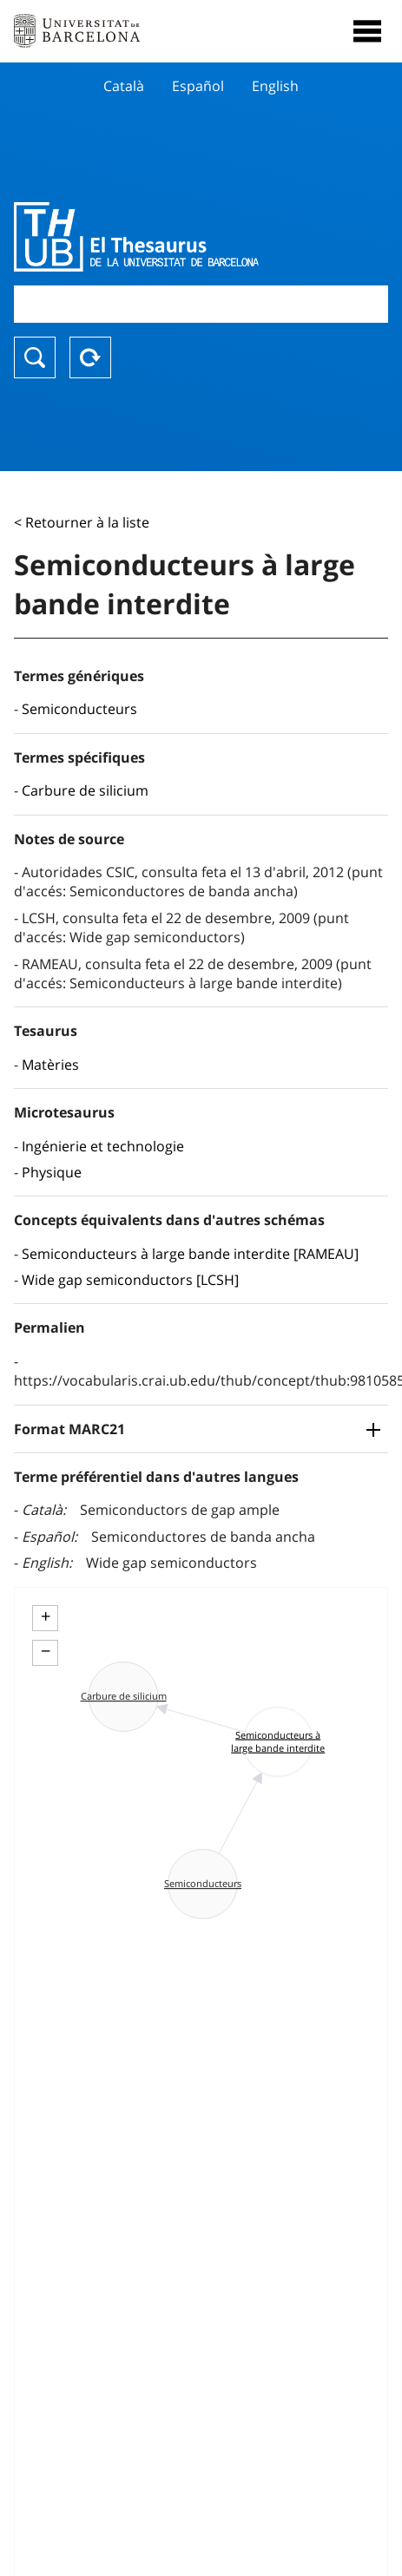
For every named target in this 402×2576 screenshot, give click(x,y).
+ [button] (45, 1616)
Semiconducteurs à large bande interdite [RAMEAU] (190, 1253)
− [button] (45, 1651)
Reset (90, 357)
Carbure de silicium (85, 790)
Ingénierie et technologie (103, 1146)
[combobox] (201, 304)
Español (198, 85)
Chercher (35, 357)
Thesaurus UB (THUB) (145, 237)
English (275, 85)
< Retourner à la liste (81, 522)
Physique (52, 1172)
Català (123, 85)
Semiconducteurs (79, 708)
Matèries (50, 1064)
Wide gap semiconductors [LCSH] (130, 1279)
